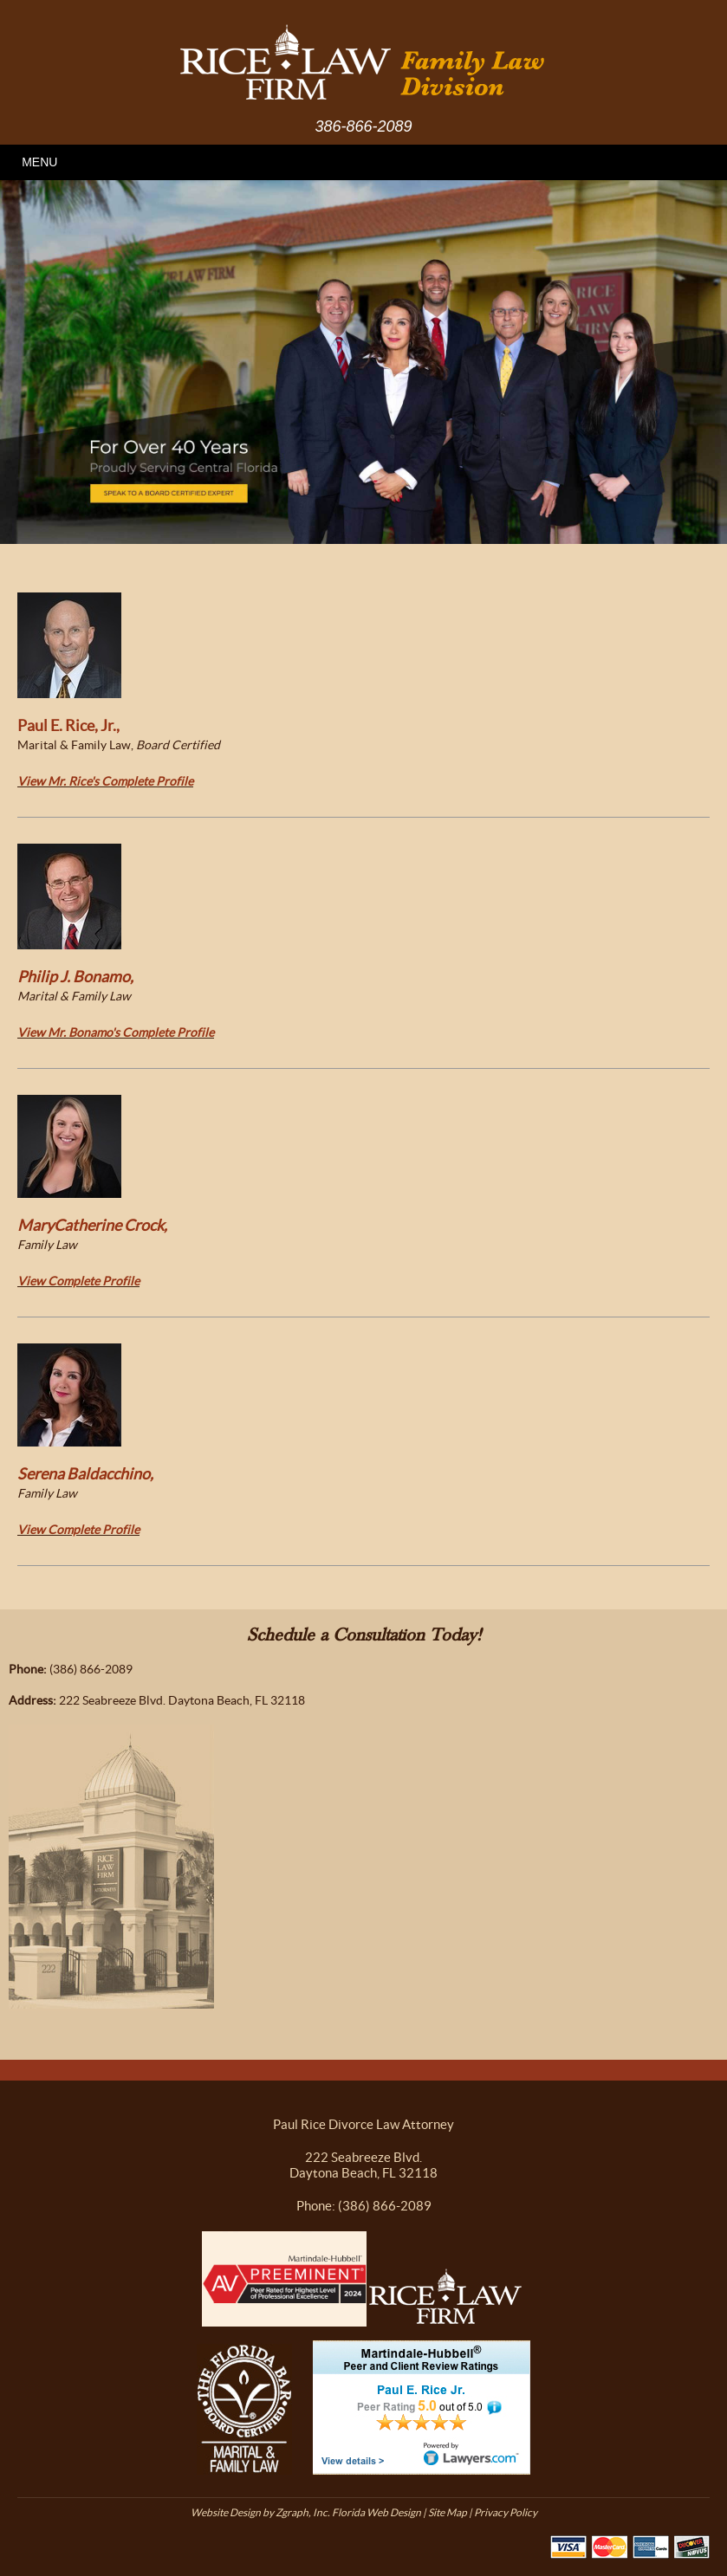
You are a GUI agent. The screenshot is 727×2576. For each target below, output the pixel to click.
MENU (39, 162)
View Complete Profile (78, 1281)
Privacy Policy (505, 2512)
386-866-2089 (363, 126)
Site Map (447, 2512)
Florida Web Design (376, 2512)
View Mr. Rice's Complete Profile (105, 781)
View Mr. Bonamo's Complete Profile (115, 1032)
